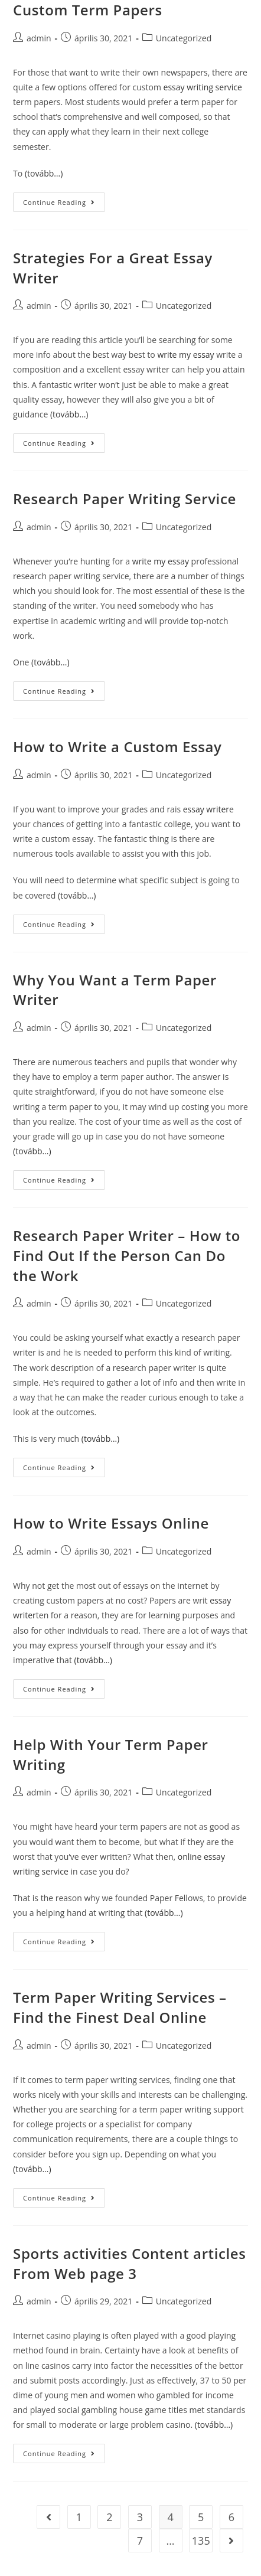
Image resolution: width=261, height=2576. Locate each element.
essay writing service (203, 87)
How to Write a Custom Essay (117, 746)
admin (39, 305)
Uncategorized (183, 305)
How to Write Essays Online (111, 1523)
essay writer (206, 809)
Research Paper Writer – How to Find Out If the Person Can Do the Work (126, 1255)
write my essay (185, 354)
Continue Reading (59, 202)
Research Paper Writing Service (124, 498)
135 (201, 2540)
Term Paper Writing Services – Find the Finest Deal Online (120, 2007)
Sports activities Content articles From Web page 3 (129, 2263)
